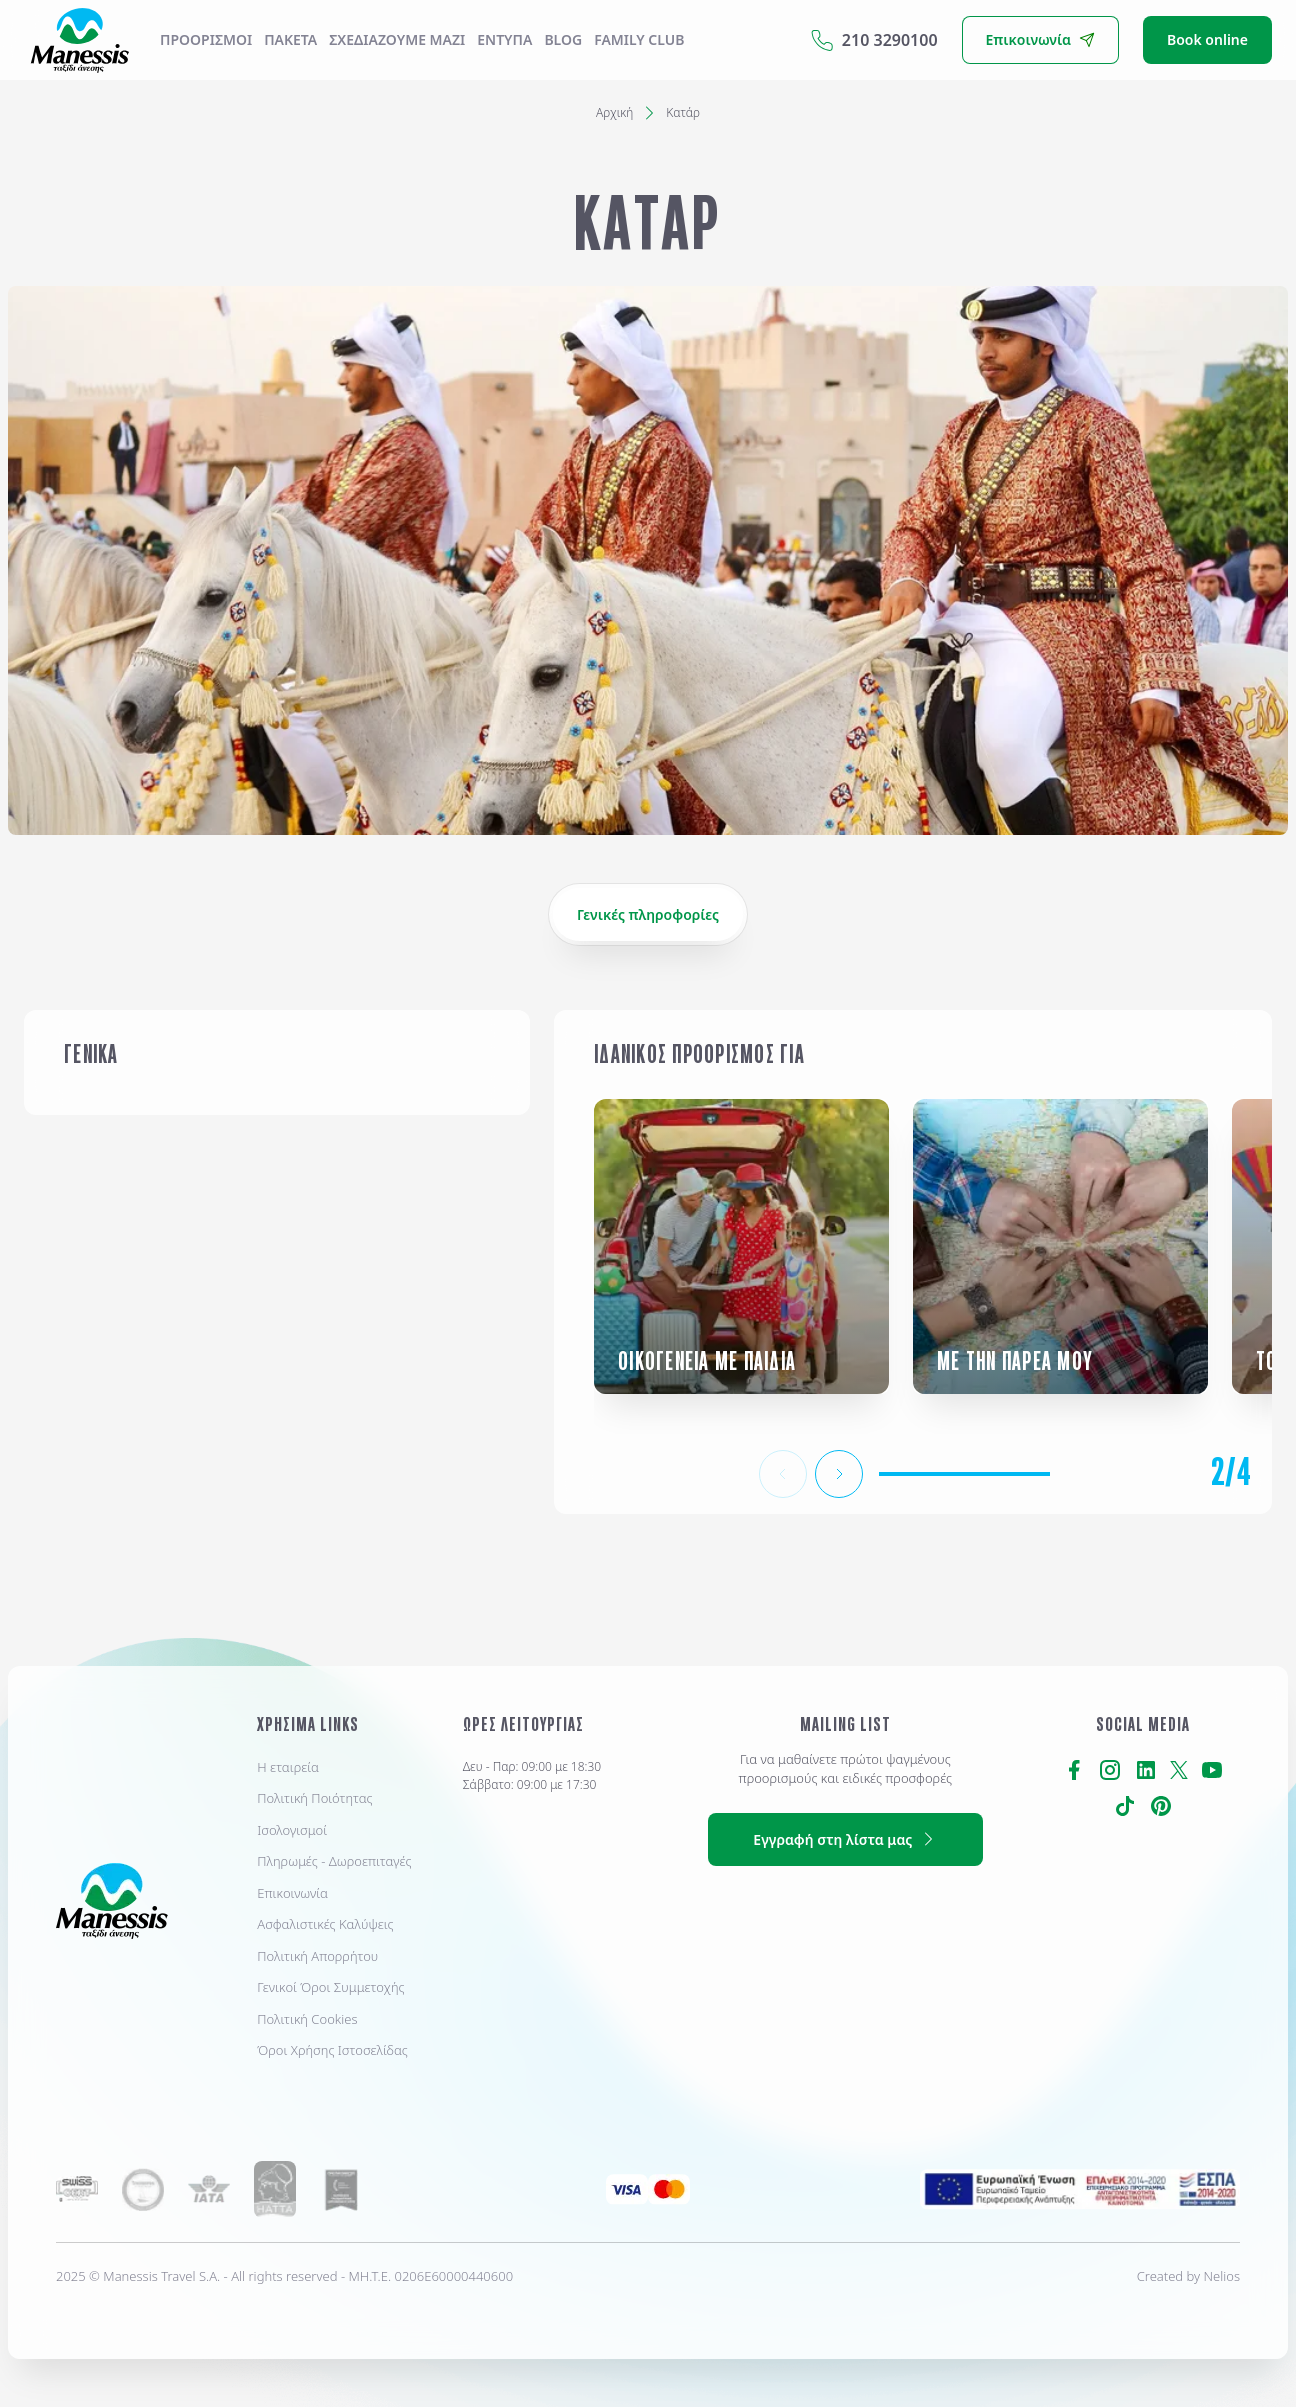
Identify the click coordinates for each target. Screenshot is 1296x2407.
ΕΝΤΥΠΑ (504, 39)
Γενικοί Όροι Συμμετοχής (330, 1987)
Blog (563, 39)
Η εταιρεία (288, 1767)
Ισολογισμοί (292, 1830)
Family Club (639, 39)
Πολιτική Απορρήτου (317, 1956)
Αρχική (614, 112)
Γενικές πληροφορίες (648, 914)
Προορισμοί (206, 39)
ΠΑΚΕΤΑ (290, 39)
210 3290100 (874, 40)
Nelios (1222, 2276)
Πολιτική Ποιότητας (314, 1798)
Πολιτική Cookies (307, 2019)
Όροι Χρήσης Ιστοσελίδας (332, 2050)
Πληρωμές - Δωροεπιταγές (334, 1861)
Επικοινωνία (292, 1893)
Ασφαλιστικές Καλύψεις (325, 1924)
